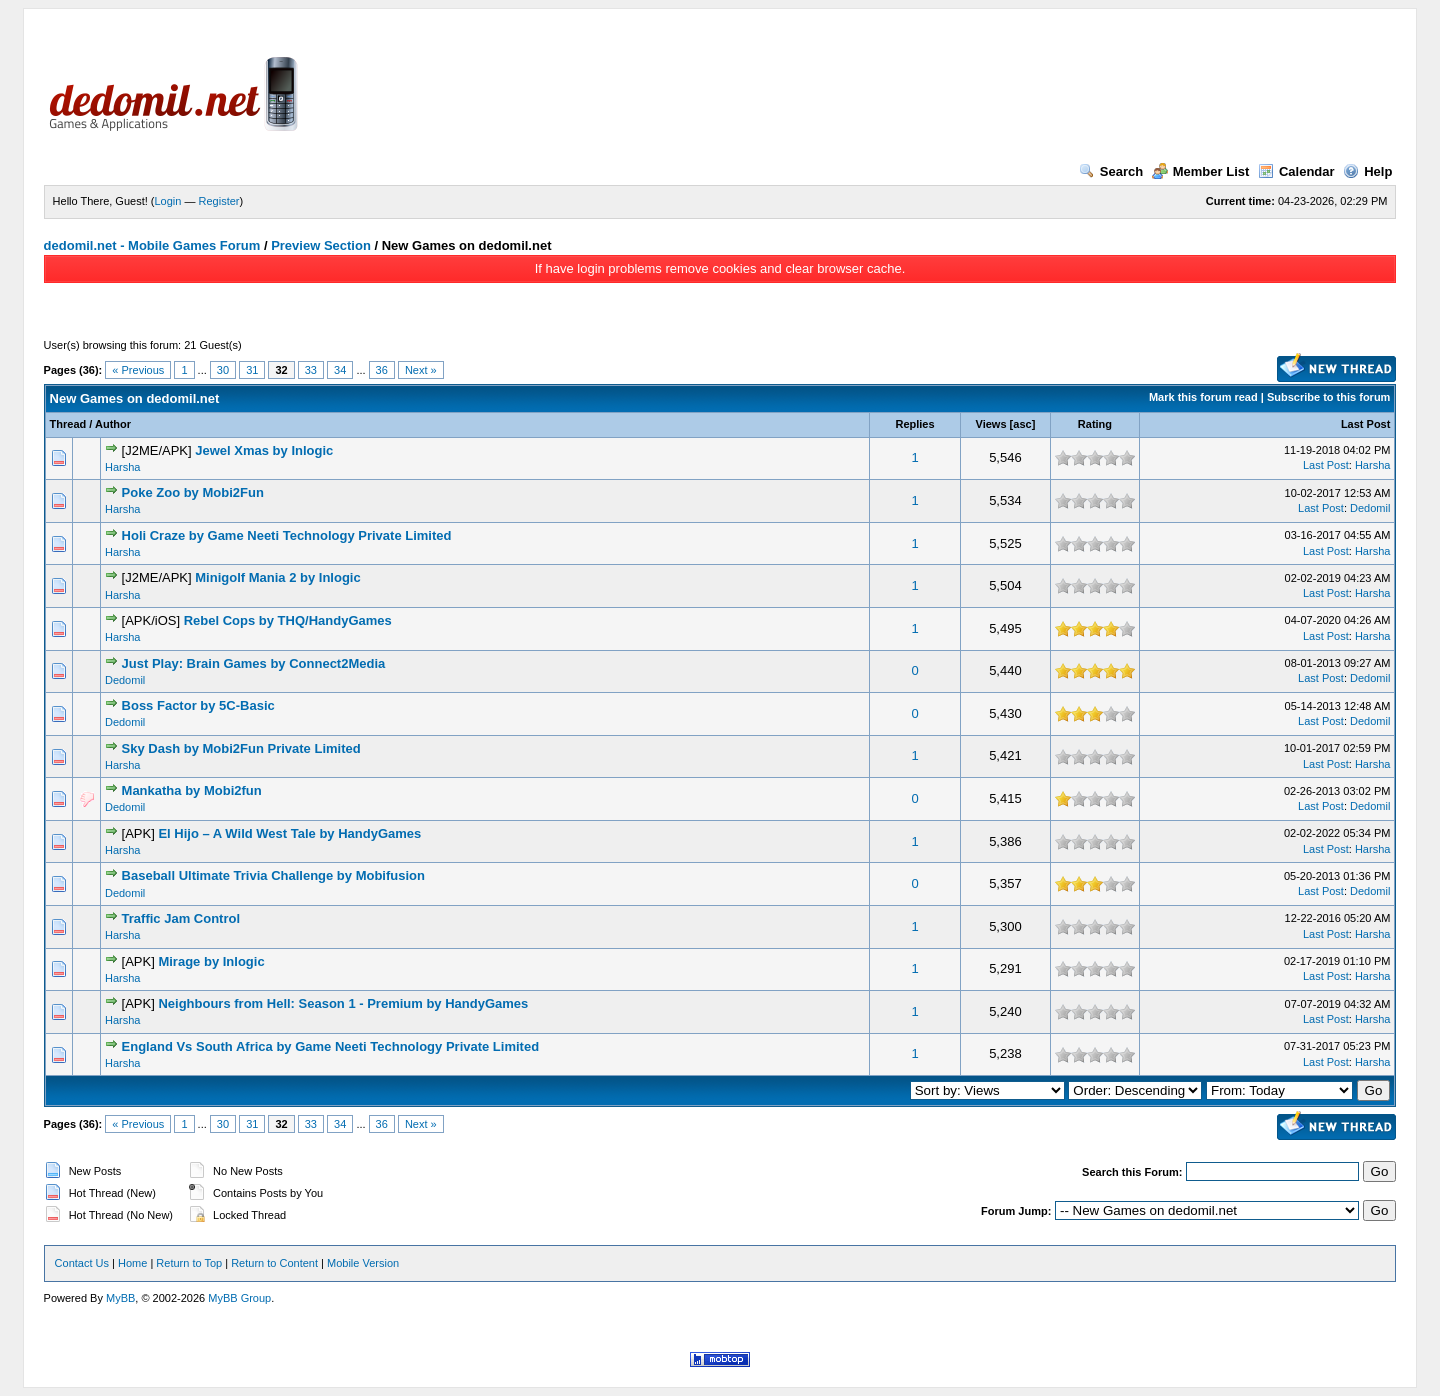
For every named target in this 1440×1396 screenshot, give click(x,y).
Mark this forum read (1203, 397)
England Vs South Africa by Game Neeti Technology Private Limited (331, 1046)
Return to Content (274, 1263)
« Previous (138, 370)
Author (113, 424)
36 (382, 370)
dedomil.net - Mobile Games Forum (152, 245)
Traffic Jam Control (181, 918)
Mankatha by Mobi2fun (192, 790)
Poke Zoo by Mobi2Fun (193, 492)
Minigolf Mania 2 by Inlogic (277, 577)
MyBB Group (239, 1298)
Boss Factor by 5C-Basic (198, 705)
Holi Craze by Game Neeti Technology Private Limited (287, 535)
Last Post (1366, 424)
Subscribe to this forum (1328, 397)
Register (219, 201)
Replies (914, 424)
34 (340, 370)
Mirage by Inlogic (211, 961)
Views (991, 424)
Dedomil (1370, 508)
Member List (1201, 171)
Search (1111, 171)
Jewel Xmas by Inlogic (264, 450)
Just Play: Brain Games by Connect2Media (254, 663)
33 (311, 370)
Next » (421, 370)
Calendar (1296, 171)
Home (132, 1263)
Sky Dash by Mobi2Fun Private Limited (241, 748)
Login (168, 201)
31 (252, 370)
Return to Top (189, 1263)
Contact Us (82, 1263)
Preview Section (321, 245)
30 (223, 370)
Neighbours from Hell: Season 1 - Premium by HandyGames (343, 1003)
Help (1367, 171)
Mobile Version (363, 1263)
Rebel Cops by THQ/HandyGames (288, 620)
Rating (1095, 424)
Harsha (122, 467)
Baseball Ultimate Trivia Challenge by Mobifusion (273, 875)
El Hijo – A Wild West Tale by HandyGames (289, 833)
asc (1022, 424)
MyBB (120, 1298)
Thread (68, 424)
